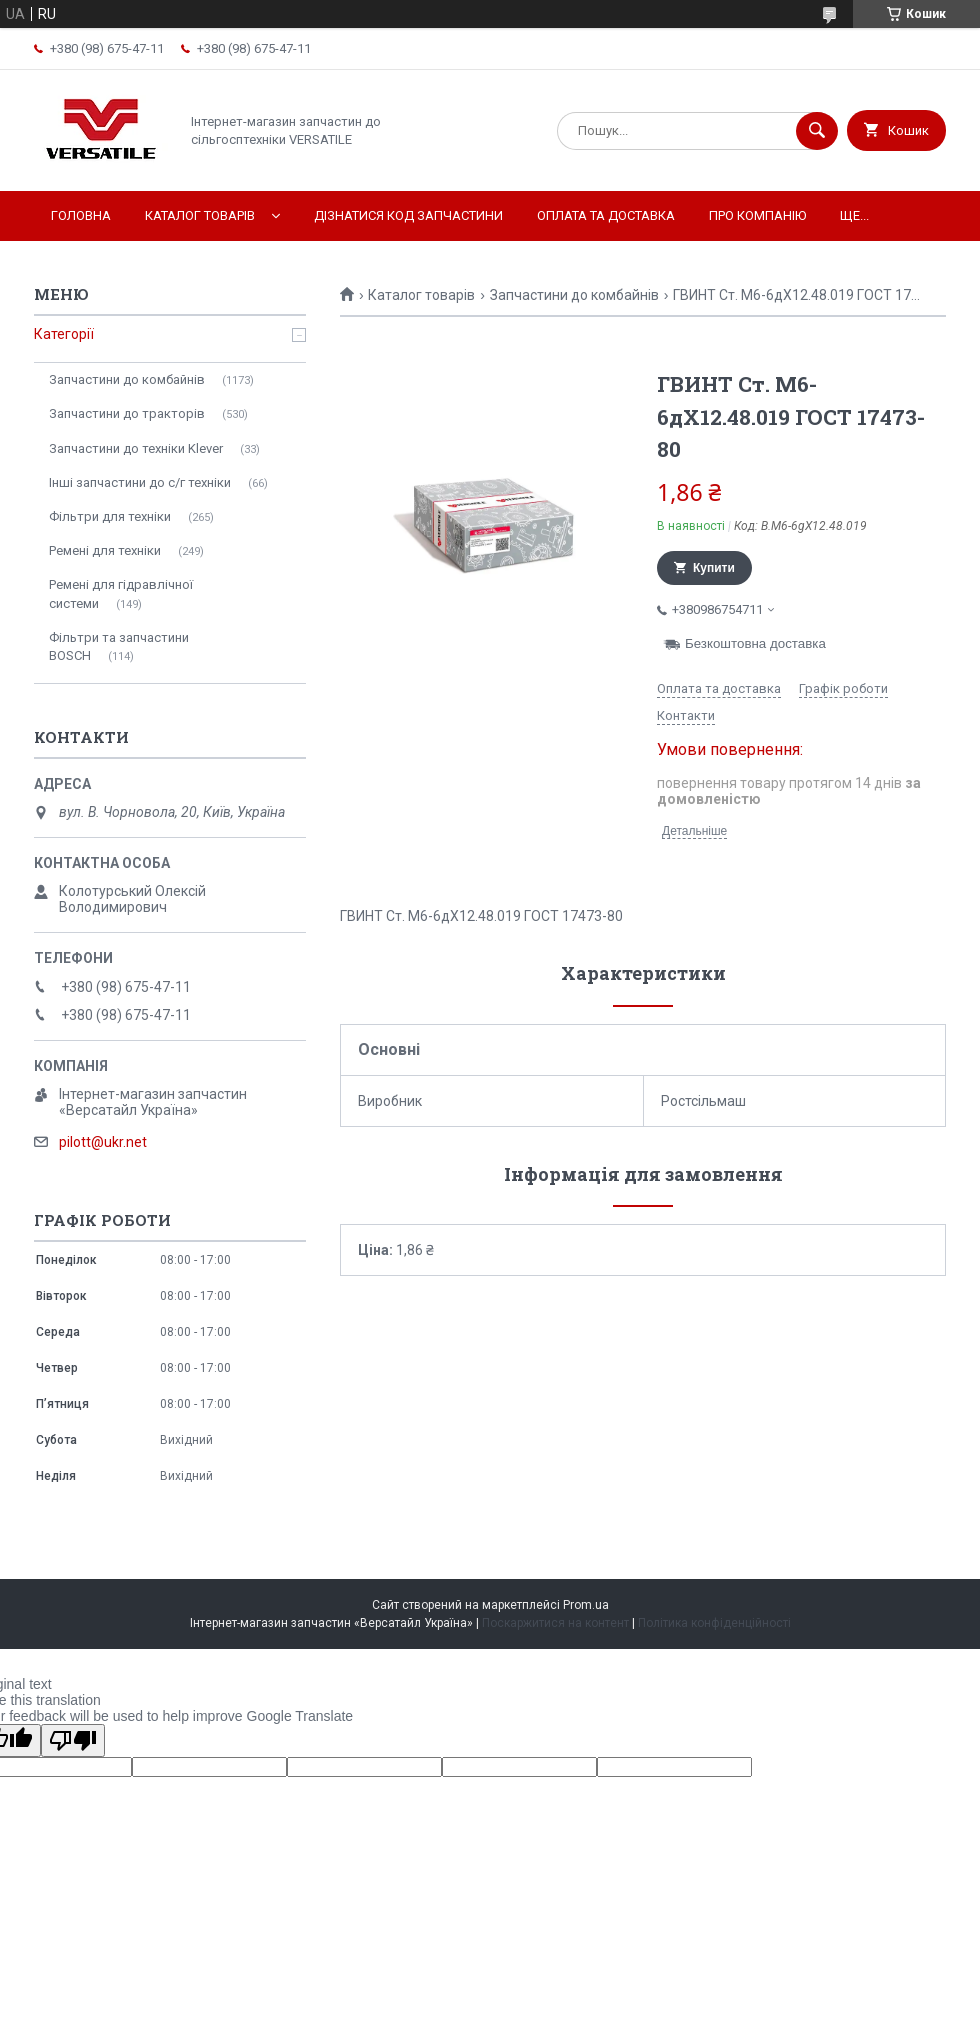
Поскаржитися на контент (555, 1623)
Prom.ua (586, 1605)
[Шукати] (817, 131)
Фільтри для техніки (110, 516)
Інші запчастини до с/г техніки (140, 482)
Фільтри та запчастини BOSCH (119, 646)
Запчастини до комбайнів (574, 295)
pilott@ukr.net (103, 1142)
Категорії (64, 334)
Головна (81, 215)
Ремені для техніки (105, 550)
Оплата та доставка (606, 215)
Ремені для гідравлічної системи (121, 593)
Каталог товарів (200, 215)
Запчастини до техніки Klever (136, 448)
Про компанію (757, 215)
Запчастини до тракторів (127, 413)
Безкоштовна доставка (755, 643)
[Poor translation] (73, 1740)
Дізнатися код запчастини (408, 215)
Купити (714, 568)
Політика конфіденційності (714, 1623)
